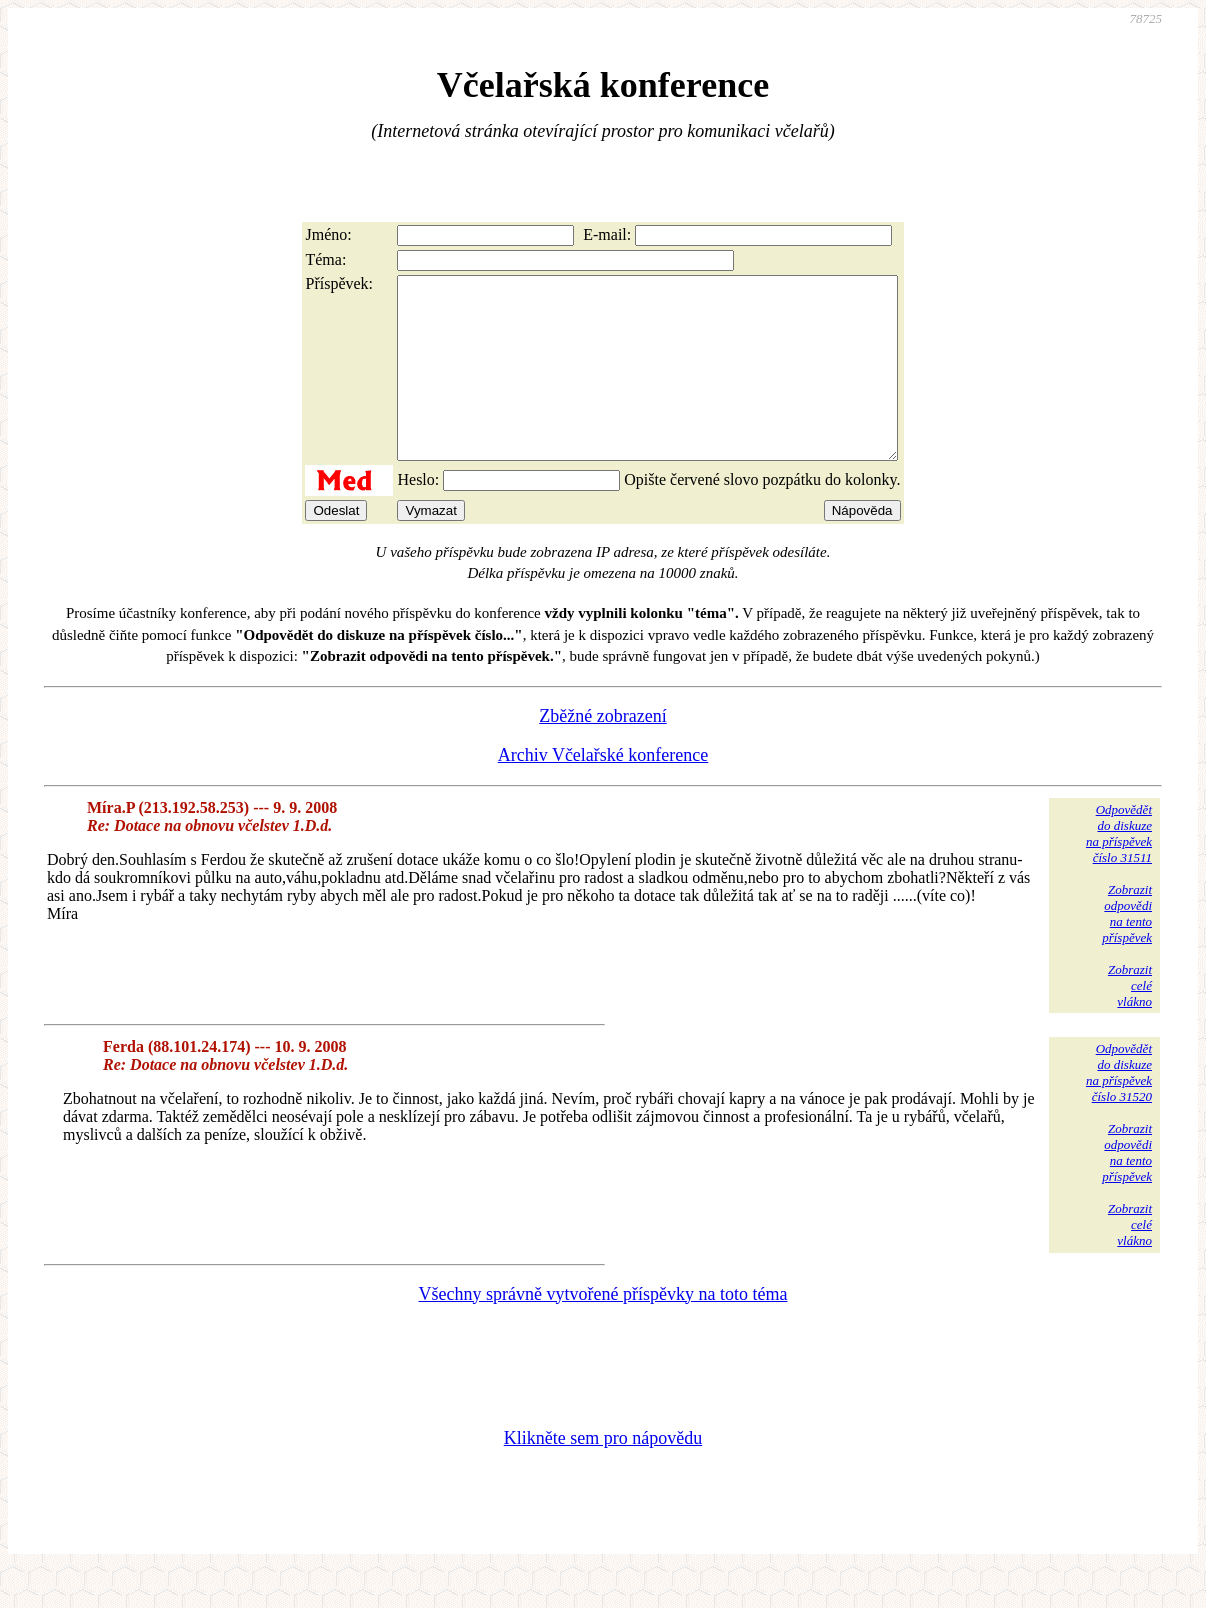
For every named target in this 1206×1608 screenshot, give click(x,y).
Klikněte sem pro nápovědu (603, 1474)
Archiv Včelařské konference (603, 791)
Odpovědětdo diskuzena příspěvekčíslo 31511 (1119, 869)
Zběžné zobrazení (602, 752)
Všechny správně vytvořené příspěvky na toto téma (603, 1330)
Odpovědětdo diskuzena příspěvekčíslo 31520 (1119, 1108)
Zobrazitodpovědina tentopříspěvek (1127, 949)
